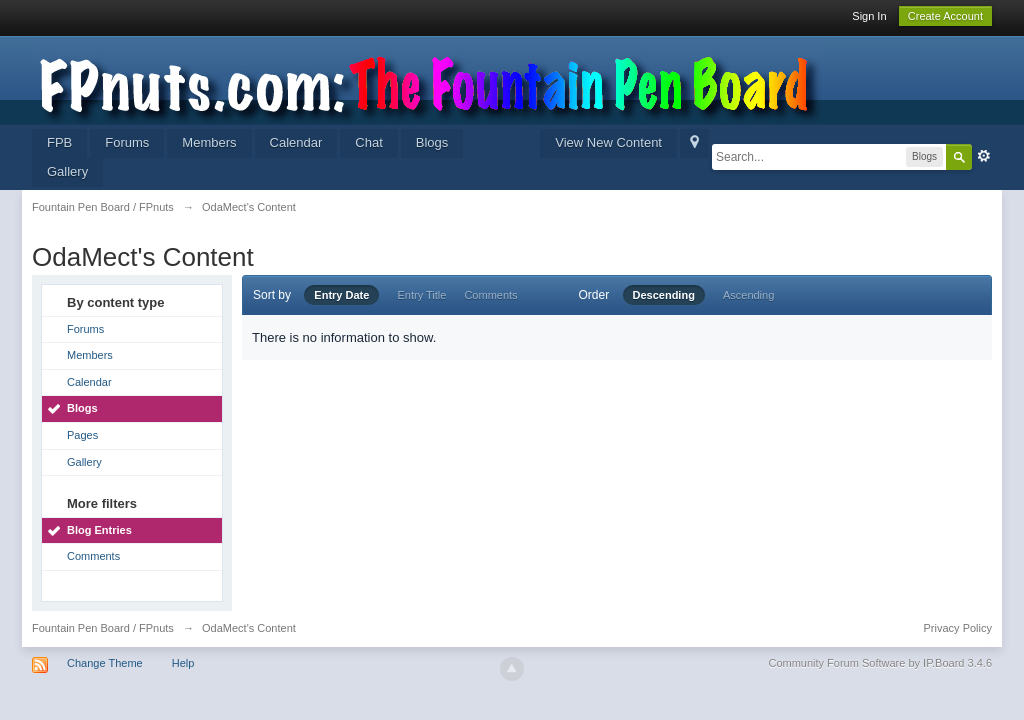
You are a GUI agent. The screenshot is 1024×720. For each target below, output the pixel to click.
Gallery (67, 171)
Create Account (945, 16)
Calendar (296, 142)
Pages (82, 435)
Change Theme (105, 663)
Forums (127, 142)
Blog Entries (99, 530)
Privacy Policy (958, 628)
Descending (664, 295)
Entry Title (421, 295)
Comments (93, 556)
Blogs (432, 142)
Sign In (869, 16)
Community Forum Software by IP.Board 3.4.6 (880, 663)
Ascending (748, 295)
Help (183, 663)
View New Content (608, 142)
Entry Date (341, 295)
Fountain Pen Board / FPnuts (103, 628)
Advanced (984, 156)
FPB (59, 142)
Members (209, 142)
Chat (368, 142)
